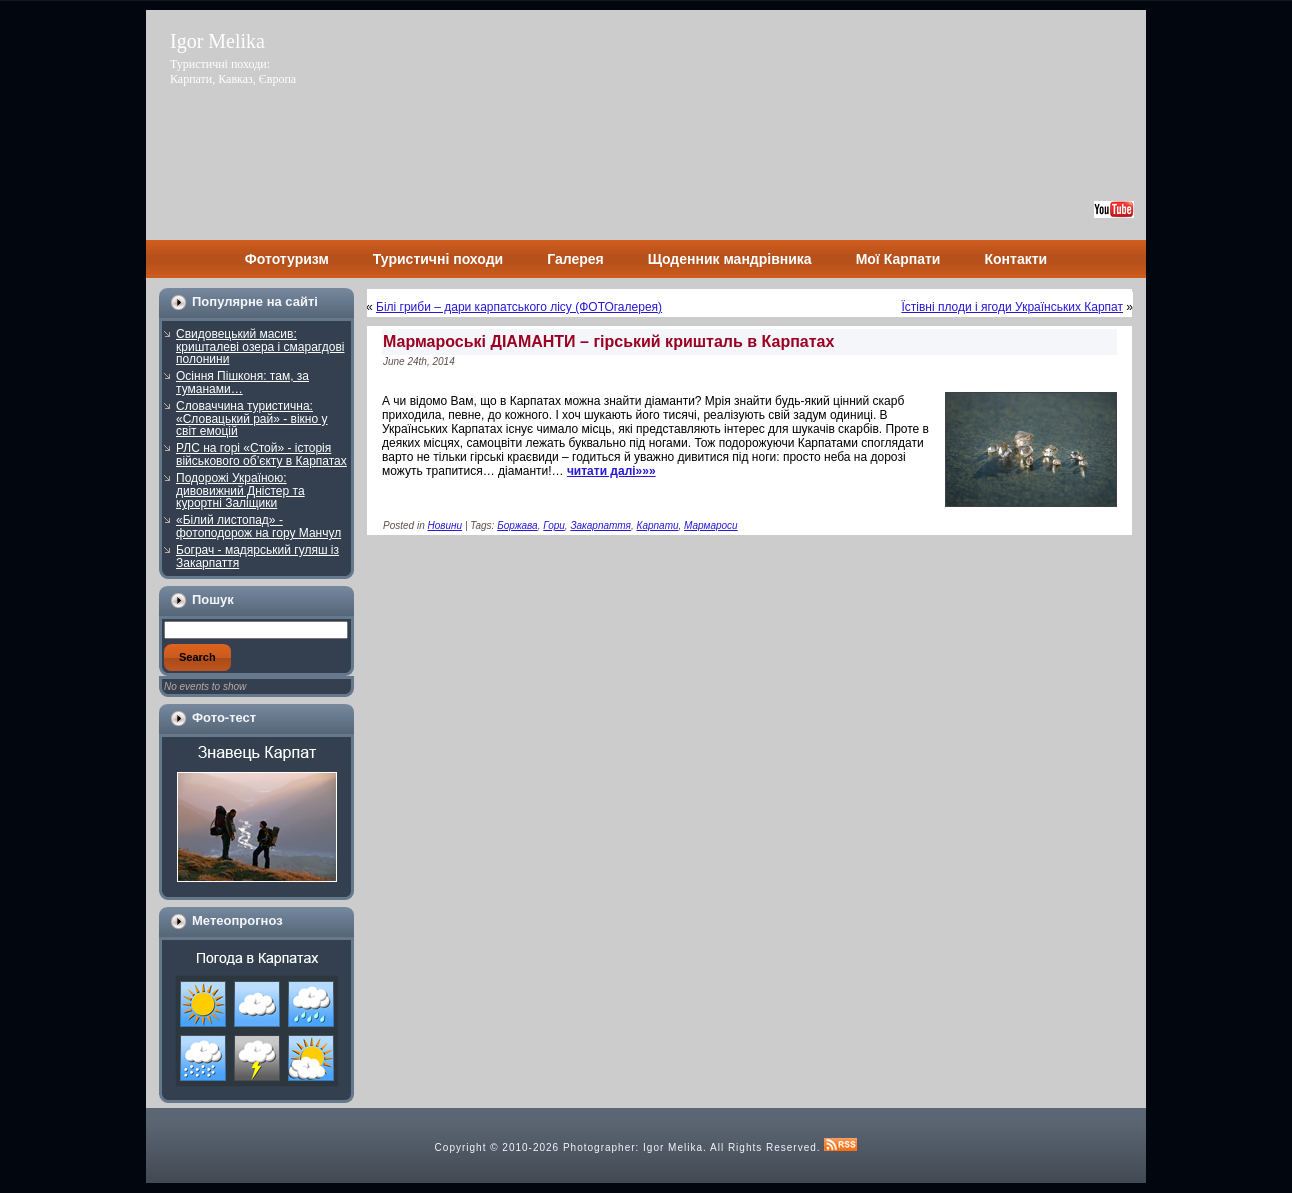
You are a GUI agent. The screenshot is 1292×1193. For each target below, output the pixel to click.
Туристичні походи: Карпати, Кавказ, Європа (233, 71)
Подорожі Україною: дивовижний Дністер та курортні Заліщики (240, 490)
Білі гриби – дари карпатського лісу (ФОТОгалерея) (519, 307)
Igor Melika (217, 41)
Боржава (517, 525)
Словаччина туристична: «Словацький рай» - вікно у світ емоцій (252, 418)
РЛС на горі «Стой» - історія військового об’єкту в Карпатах (261, 454)
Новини (444, 525)
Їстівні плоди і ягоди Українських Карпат (1012, 307)
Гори (554, 525)
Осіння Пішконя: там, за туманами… (242, 382)
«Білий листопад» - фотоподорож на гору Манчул (258, 526)
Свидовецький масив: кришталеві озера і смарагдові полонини (260, 346)
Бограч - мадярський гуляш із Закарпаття (257, 556)
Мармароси (711, 525)
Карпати (658, 525)
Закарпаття (600, 525)
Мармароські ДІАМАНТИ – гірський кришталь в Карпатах (608, 341)
